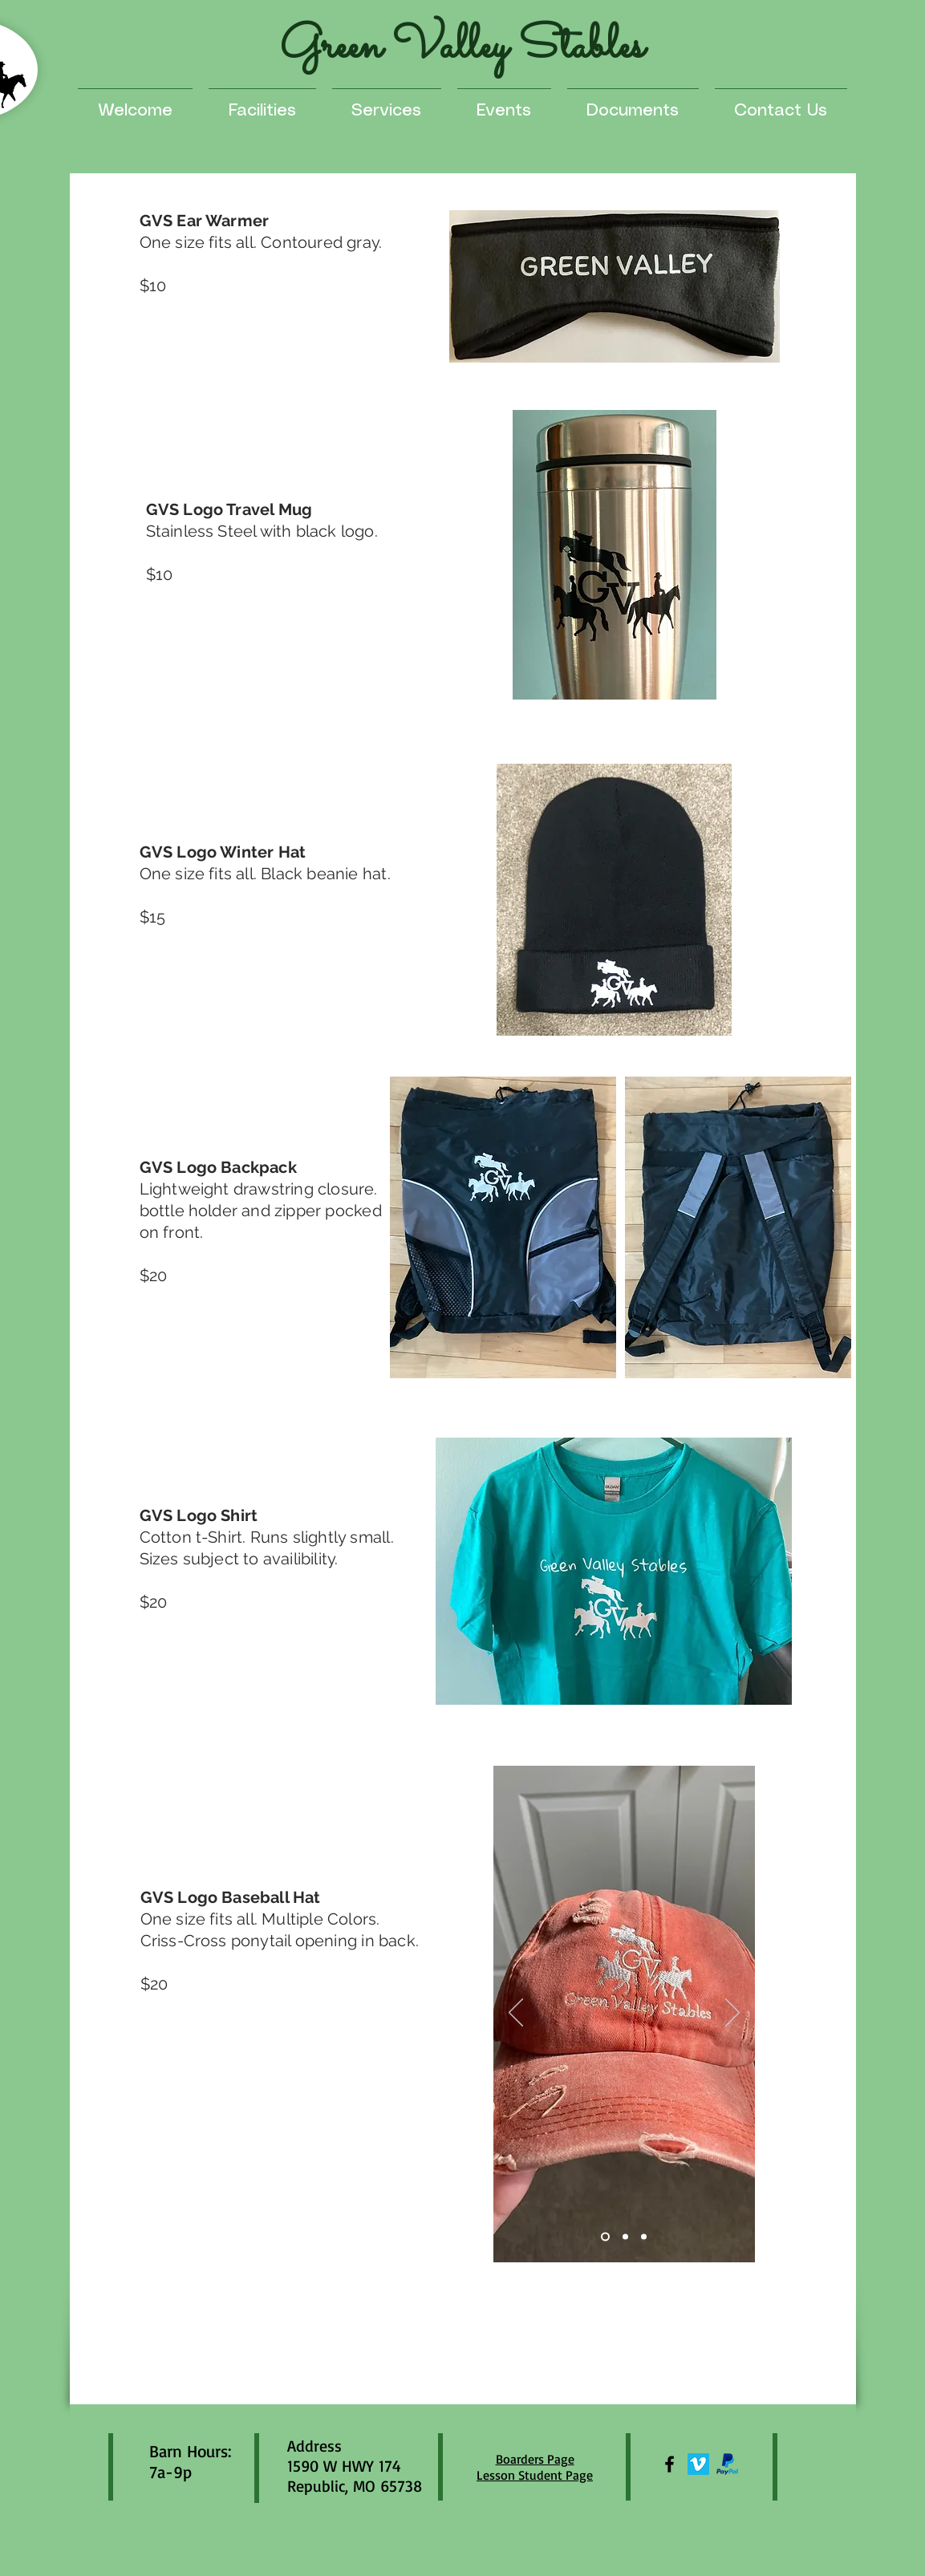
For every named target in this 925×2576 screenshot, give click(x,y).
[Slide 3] (644, 2237)
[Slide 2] (625, 2237)
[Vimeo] (698, 2464)
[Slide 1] (605, 2237)
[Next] (732, 2013)
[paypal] (727, 2464)
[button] (386, 104)
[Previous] (516, 2013)
